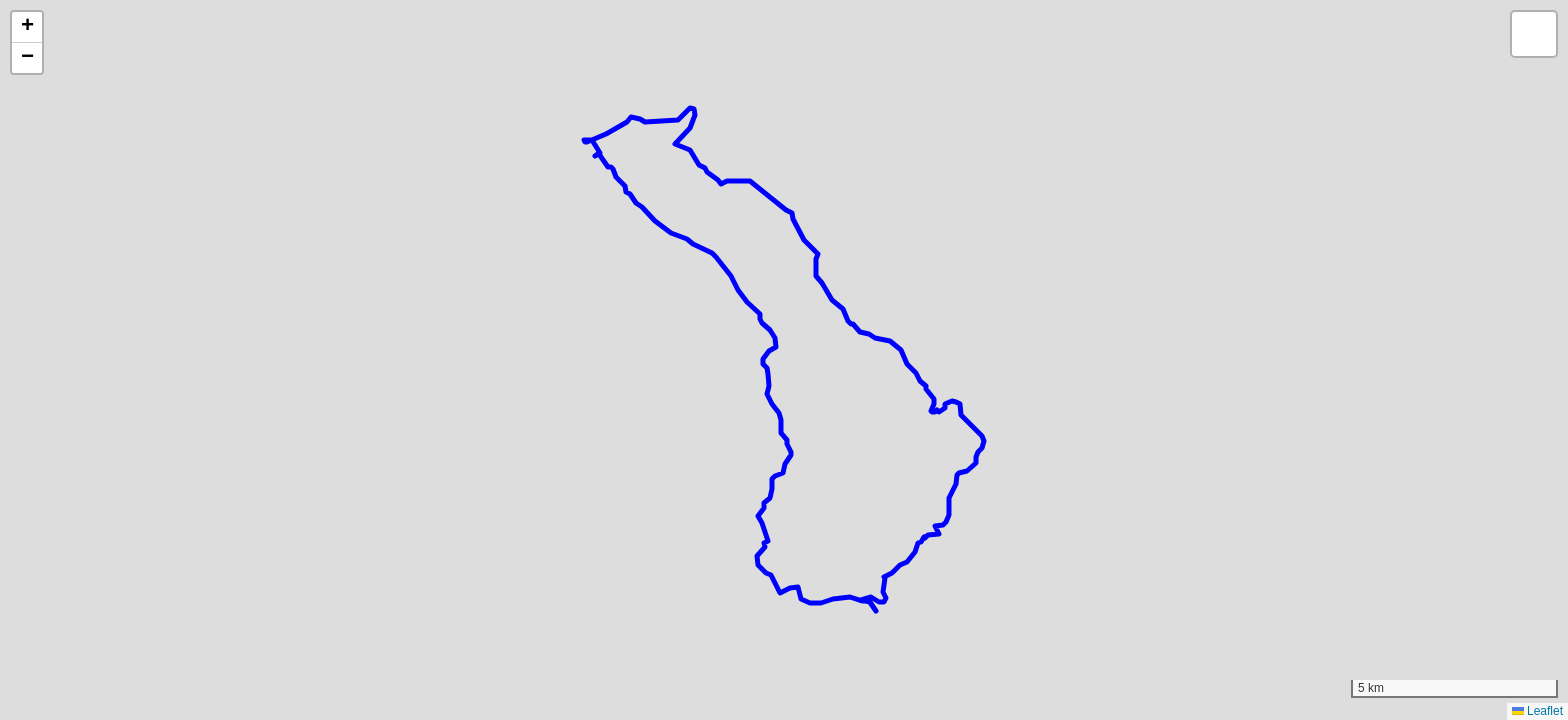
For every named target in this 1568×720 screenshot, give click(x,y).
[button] (27, 27)
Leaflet (1537, 711)
